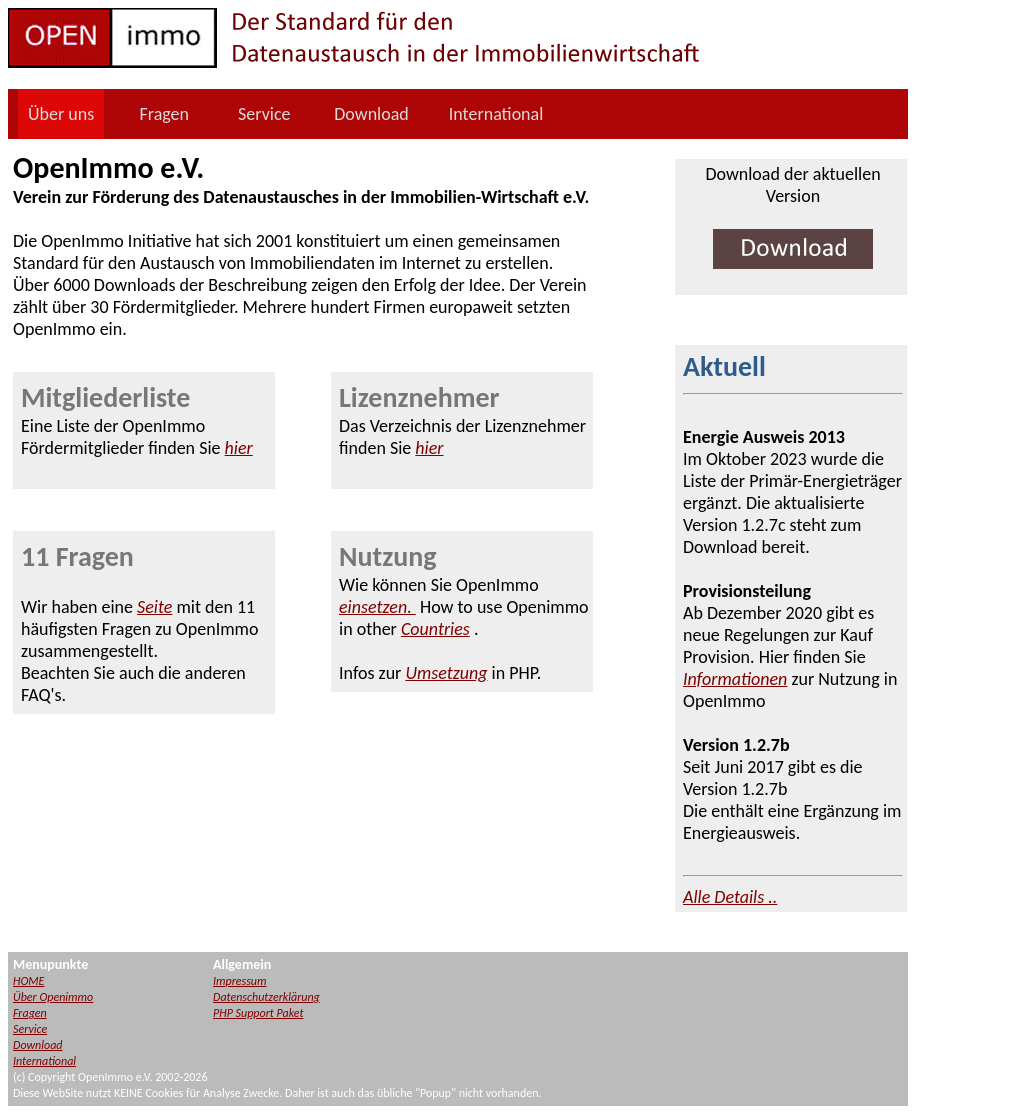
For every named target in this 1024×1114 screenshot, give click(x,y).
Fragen (164, 114)
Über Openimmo (53, 997)
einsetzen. (377, 607)
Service (264, 114)
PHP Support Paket (258, 1013)
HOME (28, 981)
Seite (154, 607)
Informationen (735, 679)
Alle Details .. (730, 897)
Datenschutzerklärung (266, 997)
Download (371, 114)
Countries (435, 629)
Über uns (61, 114)
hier (239, 448)
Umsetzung (446, 673)
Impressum (240, 981)
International (496, 114)
